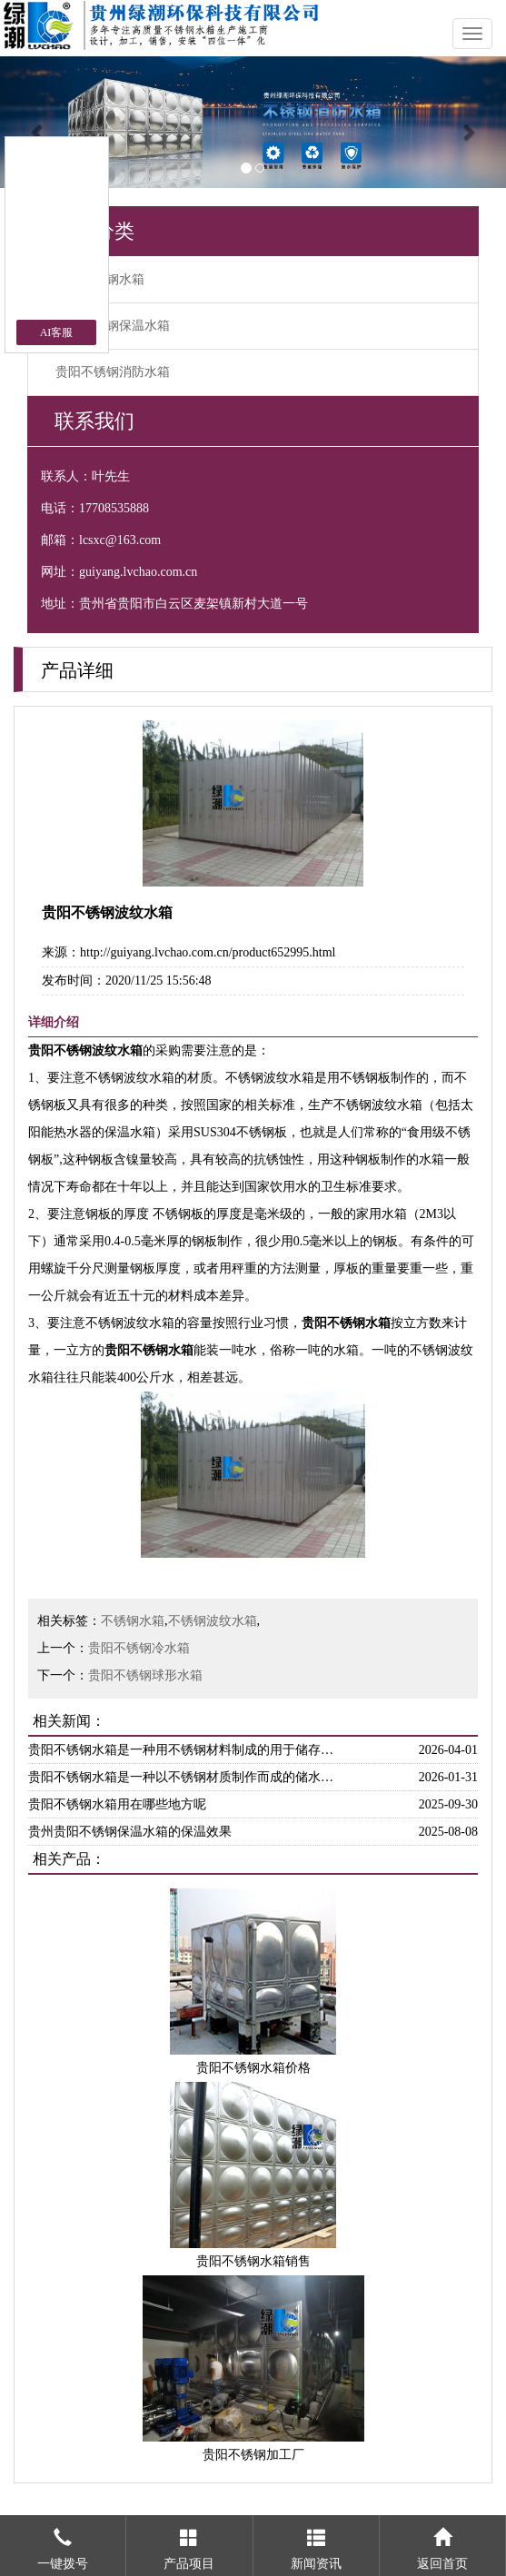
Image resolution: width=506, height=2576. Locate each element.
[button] (38, 122)
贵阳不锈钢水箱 (99, 279)
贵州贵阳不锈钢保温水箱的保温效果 (130, 1831)
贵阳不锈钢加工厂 (253, 2455)
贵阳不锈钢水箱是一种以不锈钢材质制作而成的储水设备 (185, 1777)
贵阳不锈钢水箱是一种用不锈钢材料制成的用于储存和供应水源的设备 (185, 1750)
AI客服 (57, 332)
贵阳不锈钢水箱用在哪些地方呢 (117, 1804)
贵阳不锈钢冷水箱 (139, 1648)
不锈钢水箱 (132, 1621)
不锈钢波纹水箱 (212, 1621)
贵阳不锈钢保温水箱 (112, 325)
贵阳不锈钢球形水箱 (145, 1675)
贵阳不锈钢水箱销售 (253, 2261)
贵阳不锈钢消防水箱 (112, 372)
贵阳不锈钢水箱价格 (253, 2068)
